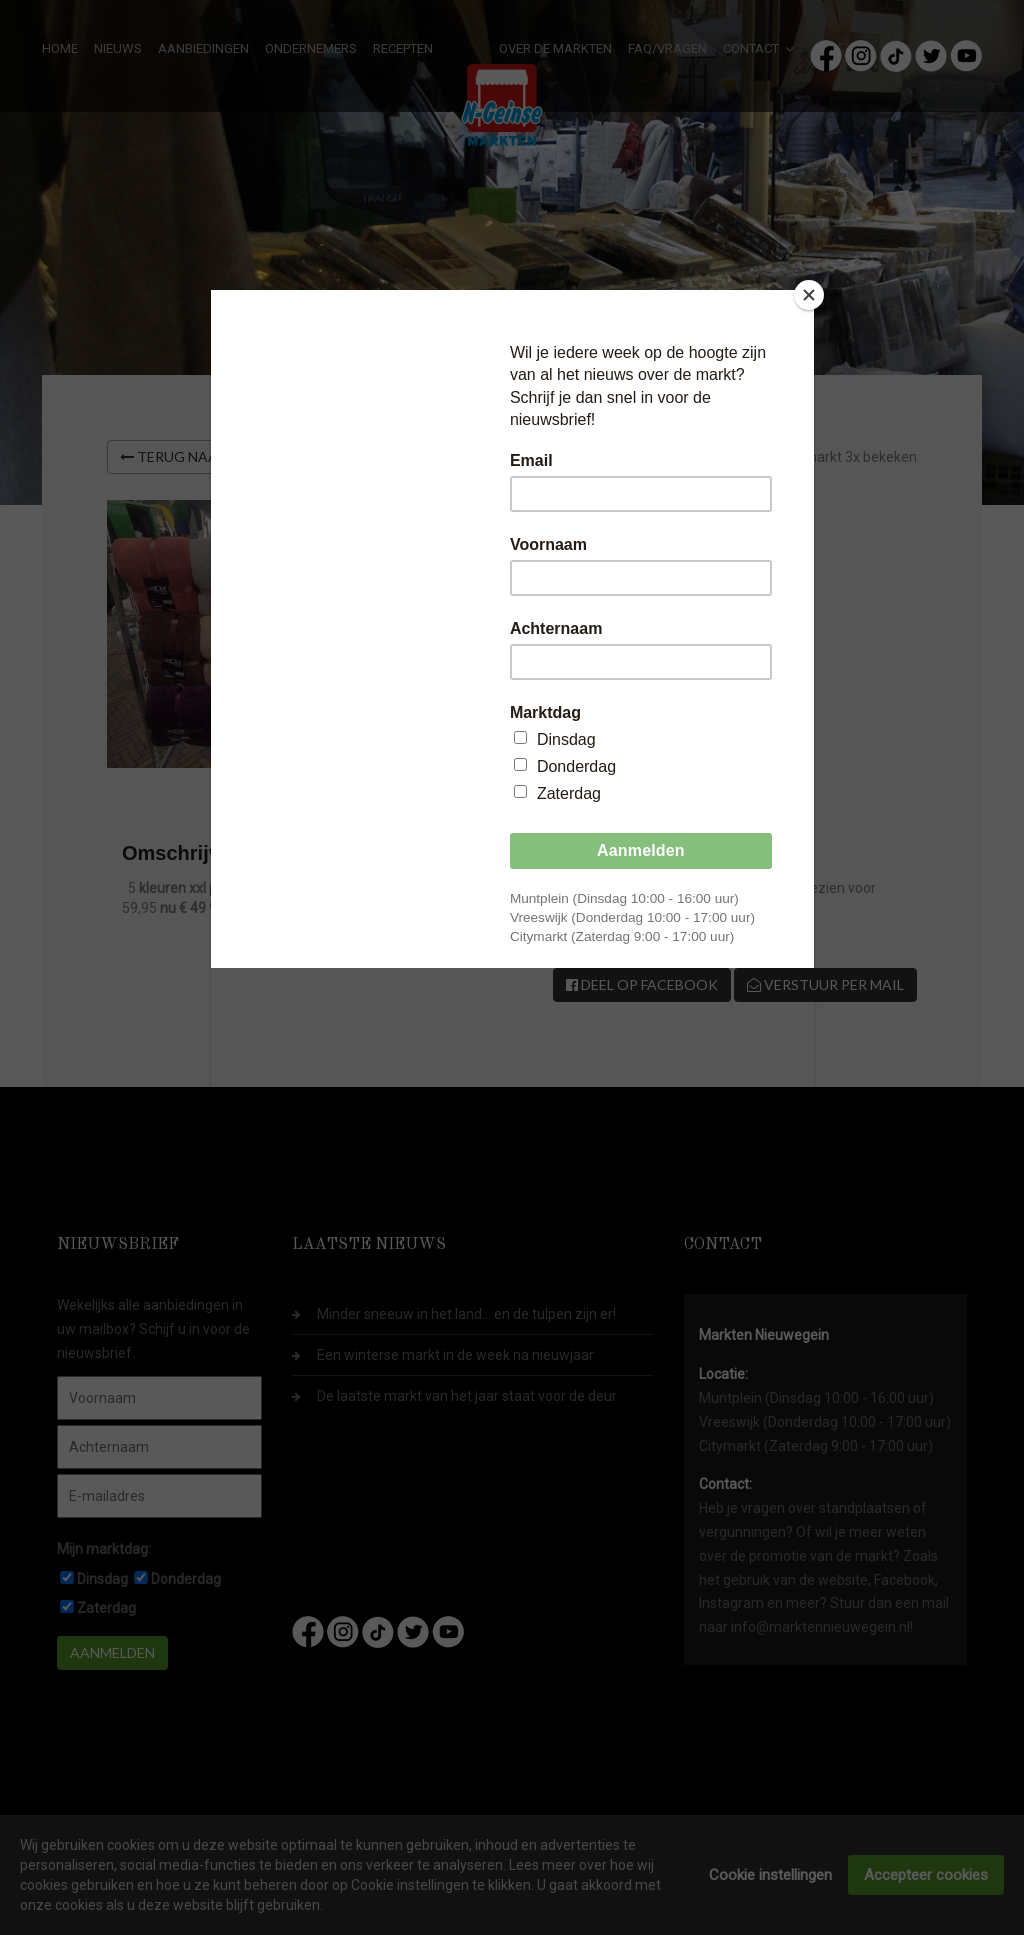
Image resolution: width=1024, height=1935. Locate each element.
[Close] (809, 295)
